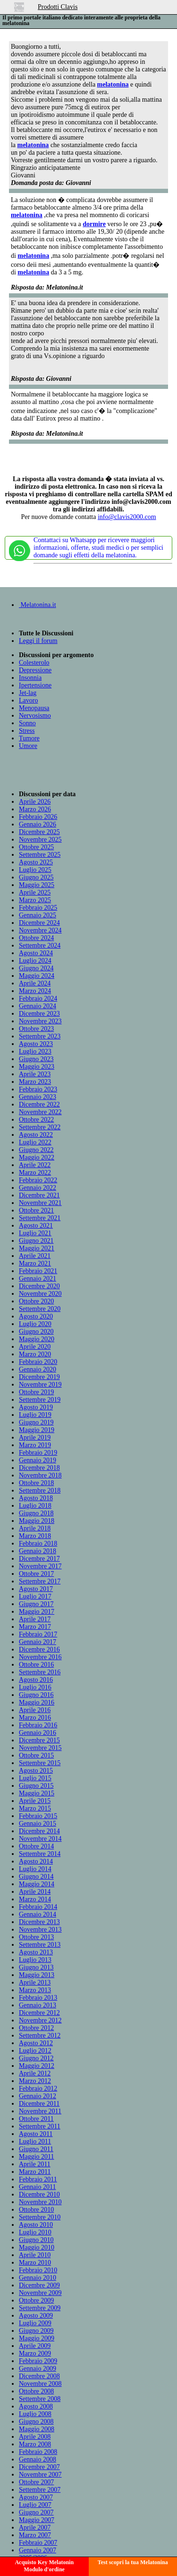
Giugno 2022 (36, 1149)
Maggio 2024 (36, 975)
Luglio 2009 (35, 2323)
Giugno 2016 (36, 1694)
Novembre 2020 (40, 1293)
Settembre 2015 (39, 1763)
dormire (94, 224)
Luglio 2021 (35, 1233)
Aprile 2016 (35, 1710)
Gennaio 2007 (37, 2550)
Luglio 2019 (35, 1414)
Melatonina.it (37, 604)
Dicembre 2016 (39, 1649)
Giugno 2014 (36, 1876)
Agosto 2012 (36, 2043)
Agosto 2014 (36, 1861)
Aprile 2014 (35, 1891)
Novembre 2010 (40, 2202)
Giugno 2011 (36, 2149)
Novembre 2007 (40, 2474)
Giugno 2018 (36, 1513)
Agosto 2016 (36, 1679)
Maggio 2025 (36, 884)
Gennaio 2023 (37, 1096)
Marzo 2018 (35, 1535)
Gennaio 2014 (37, 1914)
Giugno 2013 (36, 1967)
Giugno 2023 (36, 1059)
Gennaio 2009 (37, 2368)
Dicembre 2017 (39, 1558)
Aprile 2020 (35, 1346)
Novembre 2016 (40, 1657)
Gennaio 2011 (37, 2186)
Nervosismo (35, 715)
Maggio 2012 (36, 2065)
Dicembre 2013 (39, 1921)
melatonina (113, 84)
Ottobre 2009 (36, 2300)
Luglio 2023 (35, 1051)
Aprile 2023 (35, 1074)
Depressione (35, 670)
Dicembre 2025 (39, 831)
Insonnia (30, 677)
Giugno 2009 (36, 2330)
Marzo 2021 (35, 1263)
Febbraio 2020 (38, 1361)
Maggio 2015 (36, 1793)
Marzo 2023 (35, 1081)
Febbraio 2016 (38, 1725)
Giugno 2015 (36, 1785)
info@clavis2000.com (127, 516)
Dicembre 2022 (39, 1104)
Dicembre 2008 (39, 2376)
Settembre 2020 (39, 1308)
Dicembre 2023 (39, 1013)
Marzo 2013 (35, 1990)
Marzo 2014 (35, 1899)
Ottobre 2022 (36, 1119)
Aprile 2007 (35, 2527)
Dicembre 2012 (39, 2012)
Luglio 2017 (35, 1596)
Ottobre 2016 (36, 1664)
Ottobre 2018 (36, 1482)
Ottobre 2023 (36, 1028)
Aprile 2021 (35, 1255)
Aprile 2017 (35, 1619)
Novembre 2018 (40, 1475)
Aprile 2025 (35, 892)
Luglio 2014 (35, 1869)
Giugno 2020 (36, 1331)
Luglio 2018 (35, 1505)
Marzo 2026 (35, 809)
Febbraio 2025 (38, 907)
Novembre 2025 (40, 839)
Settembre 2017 (39, 1581)
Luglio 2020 (35, 1324)
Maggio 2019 (36, 1429)
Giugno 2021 (36, 1240)
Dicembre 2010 (39, 2194)
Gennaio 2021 (37, 1278)
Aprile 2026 (35, 801)
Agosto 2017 (36, 1588)
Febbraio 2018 (38, 1543)
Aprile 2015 (35, 1800)
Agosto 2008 (36, 2406)
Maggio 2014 (36, 1884)
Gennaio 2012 (37, 2096)
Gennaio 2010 (37, 2277)
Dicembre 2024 (39, 922)
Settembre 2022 (39, 1127)
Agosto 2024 (36, 953)
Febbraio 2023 (38, 1089)
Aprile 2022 (35, 1165)
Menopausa (34, 708)
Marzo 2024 (35, 990)
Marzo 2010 (35, 2262)
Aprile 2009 (35, 2345)
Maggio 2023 (36, 1066)
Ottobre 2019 (36, 1392)
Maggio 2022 (36, 1157)
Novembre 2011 (40, 2111)
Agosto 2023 (36, 1043)
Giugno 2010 (36, 2239)
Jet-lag (27, 692)
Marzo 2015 (35, 1808)
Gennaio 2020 (37, 1369)
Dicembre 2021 (39, 1195)
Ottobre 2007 (36, 2482)
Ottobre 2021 (36, 1210)
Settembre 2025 (39, 854)
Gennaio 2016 (37, 1732)
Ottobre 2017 (36, 1573)
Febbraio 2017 (38, 1634)
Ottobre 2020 (36, 1301)
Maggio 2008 (36, 2429)
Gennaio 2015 (37, 1823)
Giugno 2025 (36, 877)
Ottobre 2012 (36, 2027)
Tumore (29, 738)
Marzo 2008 (35, 2444)
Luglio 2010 (35, 2232)
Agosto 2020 (36, 1316)
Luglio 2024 (35, 960)
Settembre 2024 (39, 945)
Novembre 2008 (40, 2383)
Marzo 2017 (35, 1626)
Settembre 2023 (39, 1036)
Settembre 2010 (39, 2217)
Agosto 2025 (36, 862)
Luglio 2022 (35, 1142)
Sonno (27, 723)
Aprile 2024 (35, 983)
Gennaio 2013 (37, 2005)
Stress (26, 730)
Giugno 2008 (36, 2421)
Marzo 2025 (35, 900)
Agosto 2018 (36, 1498)
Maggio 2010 (36, 2247)
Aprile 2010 (35, 2255)
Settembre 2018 (39, 1490)
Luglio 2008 (35, 2414)
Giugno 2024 (36, 968)
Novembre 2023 (40, 1021)
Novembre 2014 (40, 1838)
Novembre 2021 (40, 1202)
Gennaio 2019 (37, 1460)
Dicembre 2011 (39, 2103)
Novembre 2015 (40, 1747)
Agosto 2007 (36, 2497)
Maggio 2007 (36, 2519)
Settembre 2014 (39, 1853)
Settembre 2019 (39, 1399)
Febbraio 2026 (38, 816)
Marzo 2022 (35, 1172)
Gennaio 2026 (37, 824)
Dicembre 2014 (39, 1831)
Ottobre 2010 (36, 2209)
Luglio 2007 (35, 2504)
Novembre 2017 (40, 1566)
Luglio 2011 (35, 2141)
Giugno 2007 (36, 2512)
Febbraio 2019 (38, 1452)
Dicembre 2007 (39, 2466)
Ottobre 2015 (36, 1755)
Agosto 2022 (36, 1134)
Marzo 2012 (35, 2080)
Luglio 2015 (35, 1778)
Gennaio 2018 (37, 1551)
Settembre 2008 (39, 2398)
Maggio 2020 (36, 1339)
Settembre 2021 (39, 1218)
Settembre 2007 (39, 2489)
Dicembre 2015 (39, 1740)
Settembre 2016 (39, 1672)
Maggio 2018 (36, 1520)
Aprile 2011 (35, 2164)
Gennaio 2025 (37, 915)
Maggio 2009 (36, 2338)
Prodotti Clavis (57, 6)
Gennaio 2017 (37, 1641)
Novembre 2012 (40, 2020)
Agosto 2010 (36, 2224)
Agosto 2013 (36, 1952)
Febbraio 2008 (38, 2451)
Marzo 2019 (35, 1445)
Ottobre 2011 (36, 2118)
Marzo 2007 (35, 2535)
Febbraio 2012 (38, 2088)
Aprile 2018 (35, 1528)
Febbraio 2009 (38, 2361)
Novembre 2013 (40, 1929)
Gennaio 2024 (37, 1006)
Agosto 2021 (36, 1225)
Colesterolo (34, 662)
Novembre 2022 (40, 1112)
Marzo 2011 (35, 2171)
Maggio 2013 (36, 1974)
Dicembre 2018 (39, 1467)
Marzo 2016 (35, 1717)
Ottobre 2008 (36, 2391)
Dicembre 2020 (39, 1286)
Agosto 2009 (36, 2315)
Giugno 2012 (36, 2058)
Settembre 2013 (39, 1944)
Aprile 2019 (35, 1437)
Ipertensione (35, 685)
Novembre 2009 (40, 2292)
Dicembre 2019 (39, 1376)
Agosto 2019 (36, 1407)
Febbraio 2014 (38, 1906)
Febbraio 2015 (38, 1816)
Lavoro (28, 700)
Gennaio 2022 (37, 1187)
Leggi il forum (38, 640)
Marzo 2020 (35, 1354)
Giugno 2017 (36, 1604)
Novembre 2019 (40, 1384)
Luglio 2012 (35, 2050)
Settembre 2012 (39, 2035)
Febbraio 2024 (38, 998)
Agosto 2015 (36, 1770)
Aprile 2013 (35, 1982)
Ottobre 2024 (36, 937)
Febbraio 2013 (38, 1997)
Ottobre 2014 (36, 1846)
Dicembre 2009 (39, 2285)
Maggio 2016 (36, 1702)
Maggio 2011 (36, 2156)
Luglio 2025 (35, 869)
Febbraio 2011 (38, 2179)
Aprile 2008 (35, 2436)
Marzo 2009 (35, 2353)
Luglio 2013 (35, 1959)
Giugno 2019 (36, 1422)
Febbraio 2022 (38, 1180)
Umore (28, 745)
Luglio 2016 (35, 1687)
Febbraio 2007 (38, 2542)
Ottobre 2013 (36, 1937)
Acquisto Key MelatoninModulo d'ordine (44, 2566)
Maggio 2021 (36, 1248)
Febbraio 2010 (38, 2270)
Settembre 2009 (39, 2308)
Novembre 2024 (40, 930)
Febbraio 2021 (38, 1271)
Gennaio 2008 (37, 2459)
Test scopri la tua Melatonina (133, 2562)
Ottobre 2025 (36, 847)
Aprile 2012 (35, 2073)
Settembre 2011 (39, 2126)
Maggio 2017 (36, 1611)
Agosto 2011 (35, 2133)
